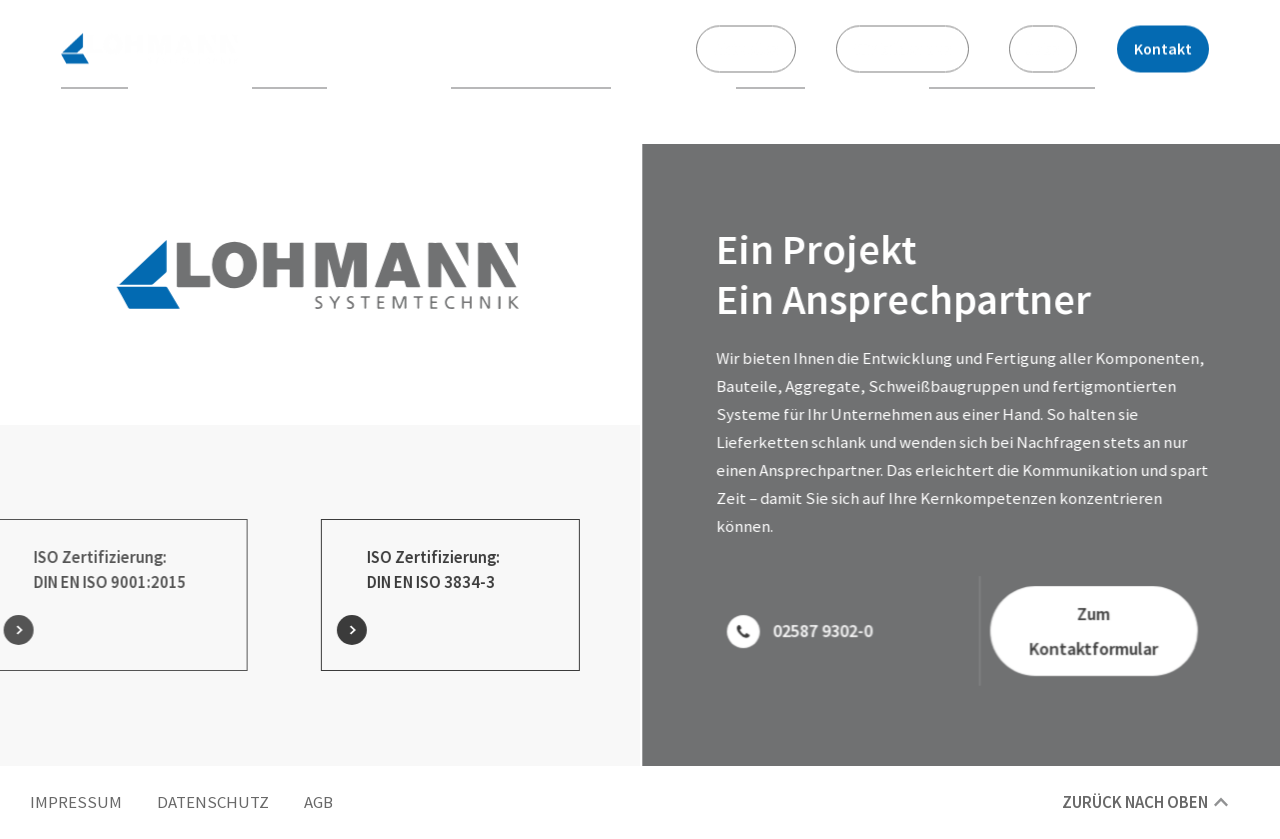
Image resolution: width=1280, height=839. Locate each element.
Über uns (94, 100)
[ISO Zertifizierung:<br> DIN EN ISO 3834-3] (329, 630)
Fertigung (289, 100)
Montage (770, 100)
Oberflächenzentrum (531, 100)
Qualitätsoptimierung (1012, 100)
